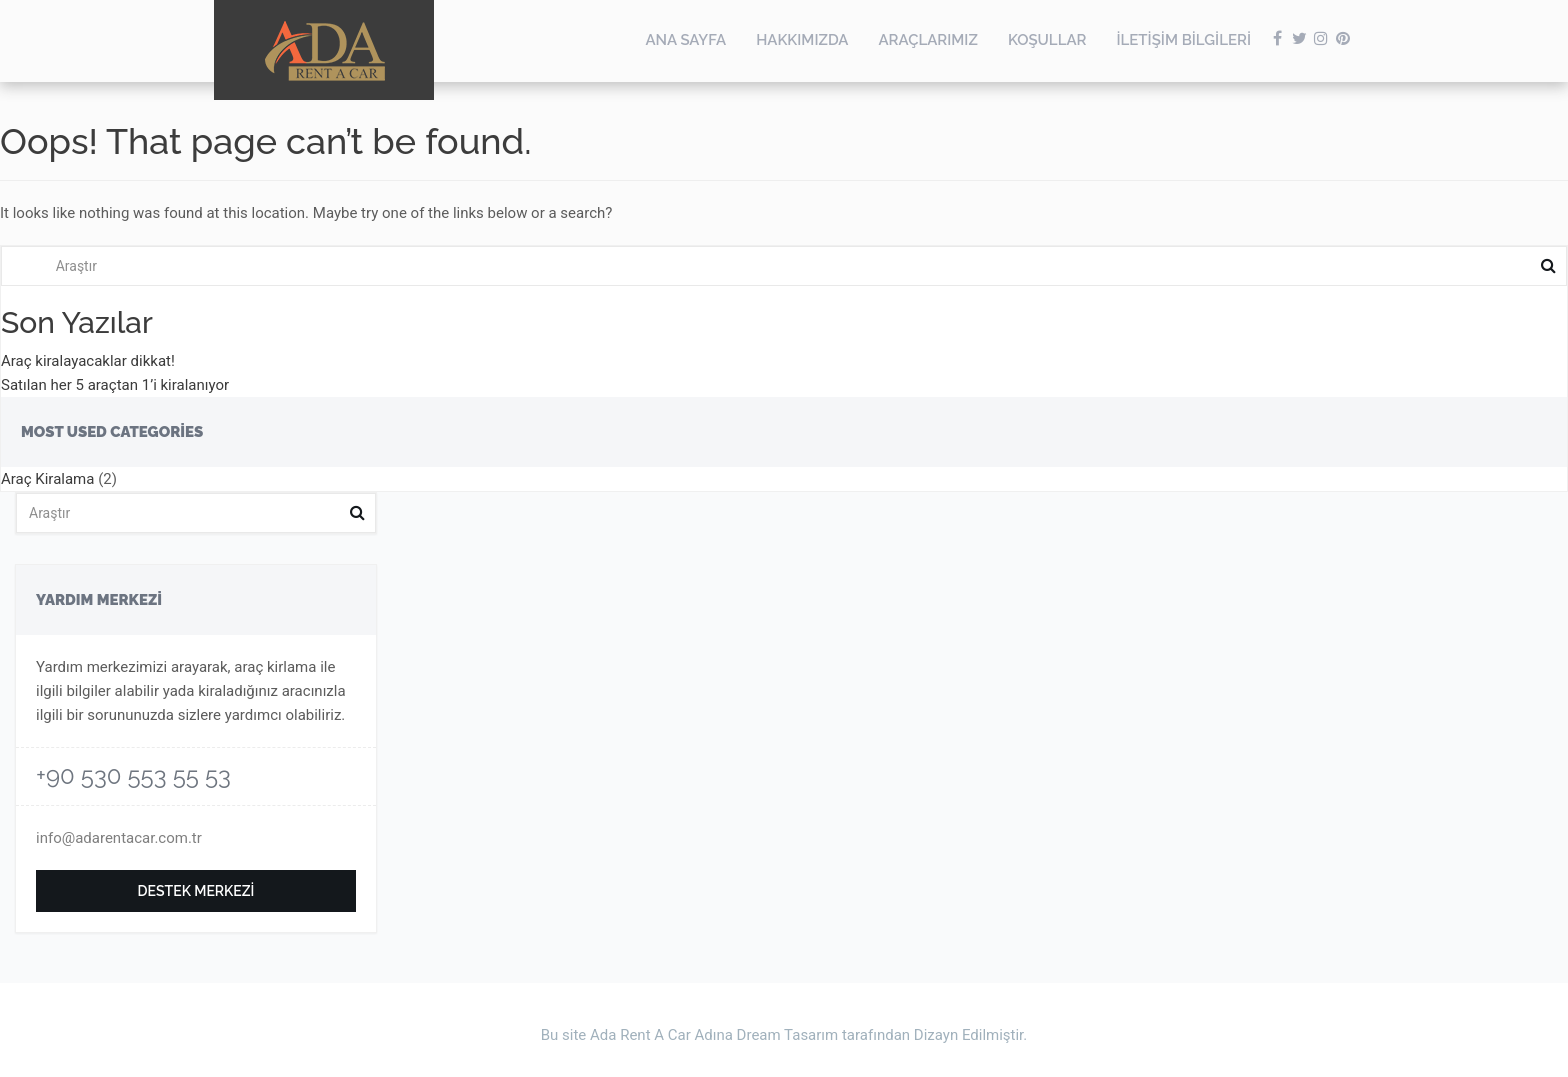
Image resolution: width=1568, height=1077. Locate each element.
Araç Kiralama (47, 479)
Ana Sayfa (685, 40)
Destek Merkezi (196, 891)
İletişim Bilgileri (1183, 40)
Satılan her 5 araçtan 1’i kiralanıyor (115, 385)
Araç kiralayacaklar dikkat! (88, 361)
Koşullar (1047, 40)
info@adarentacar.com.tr (119, 838)
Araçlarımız (927, 40)
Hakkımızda (802, 40)
